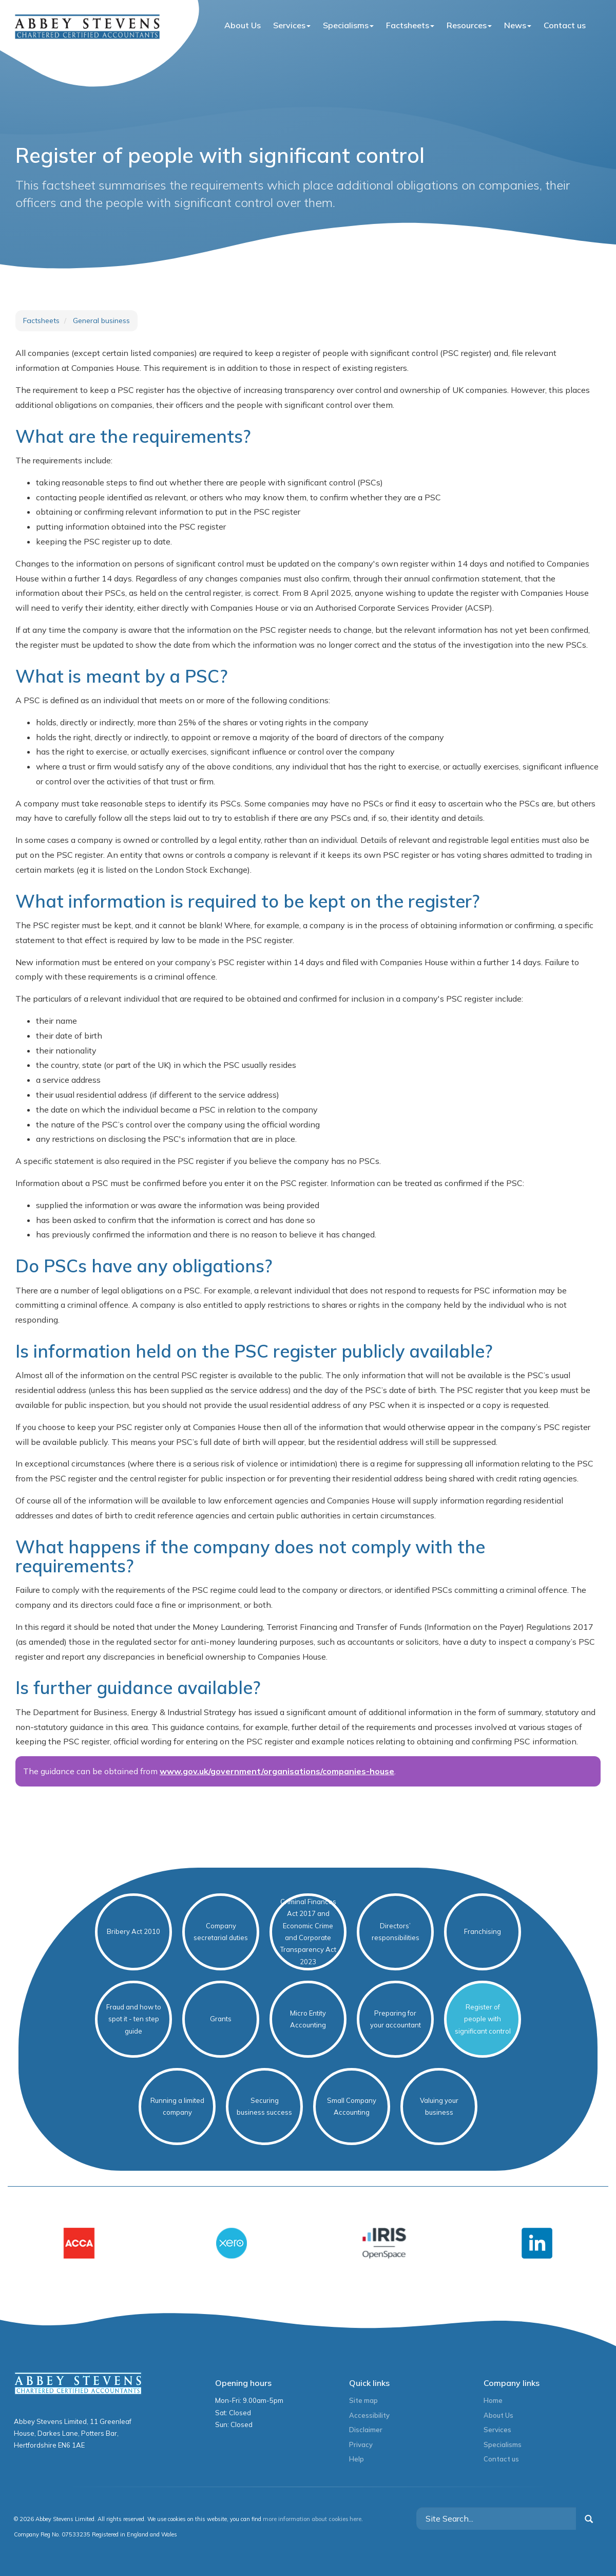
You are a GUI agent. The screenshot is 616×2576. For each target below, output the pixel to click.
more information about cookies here (312, 2519)
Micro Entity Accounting (308, 2019)
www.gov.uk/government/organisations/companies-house (277, 1771)
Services (292, 25)
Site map (363, 2400)
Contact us (565, 25)
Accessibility (369, 2415)
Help (356, 2459)
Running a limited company (177, 2106)
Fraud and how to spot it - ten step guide (133, 2019)
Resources (469, 25)
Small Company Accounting (351, 2106)
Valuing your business (439, 2106)
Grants (221, 2019)
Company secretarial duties (221, 1932)
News (517, 25)
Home (493, 2400)
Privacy (361, 2444)
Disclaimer (365, 2429)
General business (101, 320)
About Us (242, 25)
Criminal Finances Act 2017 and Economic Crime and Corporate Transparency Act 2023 (308, 1931)
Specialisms (348, 25)
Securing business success (264, 2106)
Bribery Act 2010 (133, 1931)
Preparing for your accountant (395, 2019)
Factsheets (410, 25)
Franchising (482, 1931)
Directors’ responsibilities (395, 1932)
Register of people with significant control (483, 2019)
